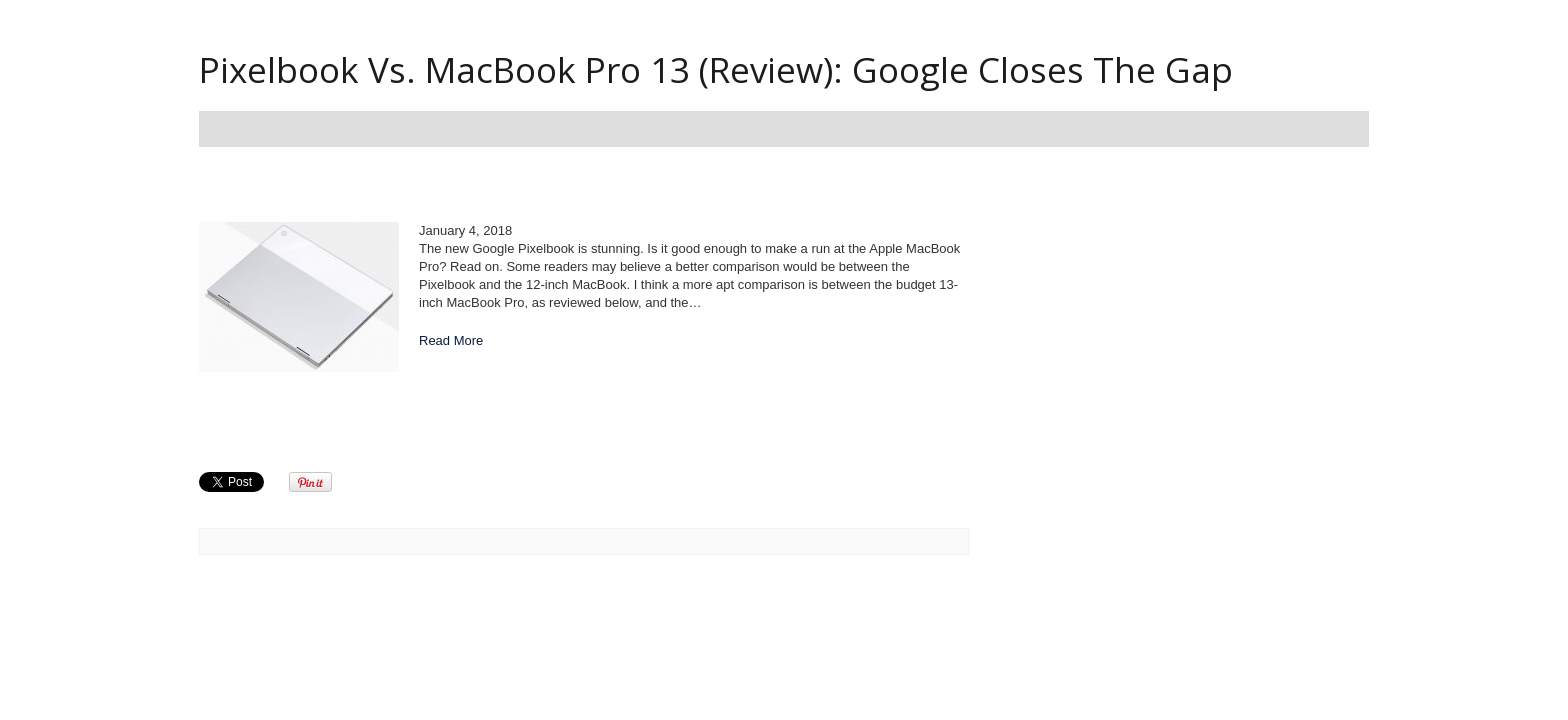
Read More (451, 340)
